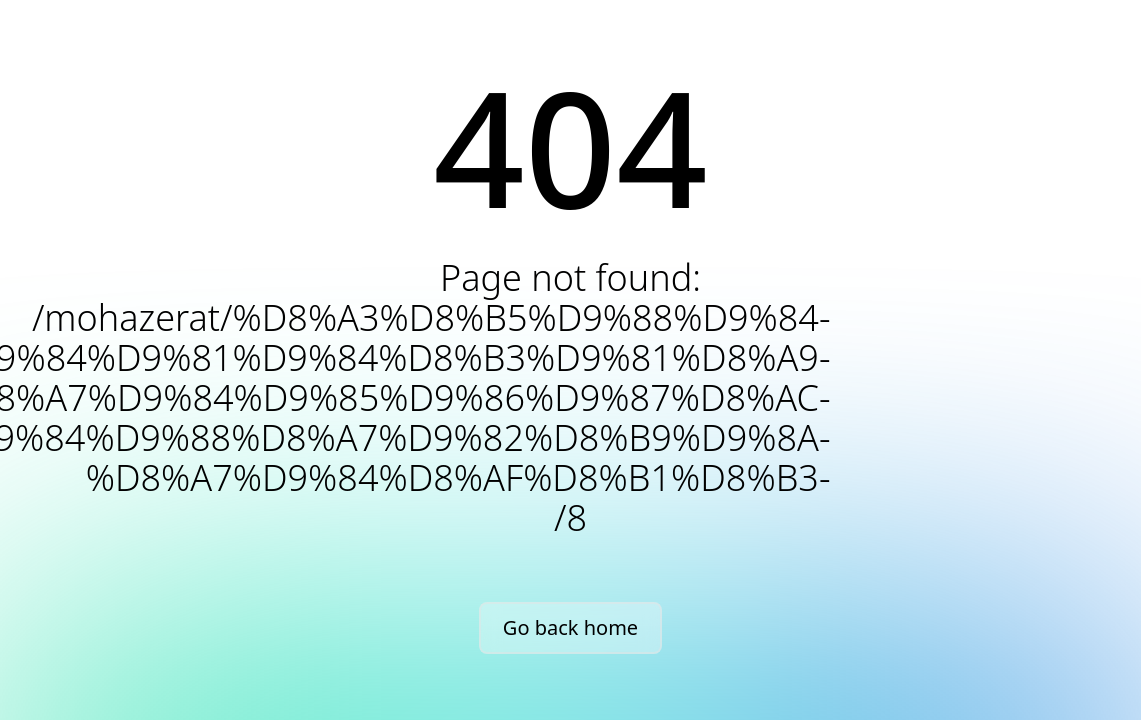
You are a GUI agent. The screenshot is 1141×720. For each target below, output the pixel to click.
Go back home (570, 627)
